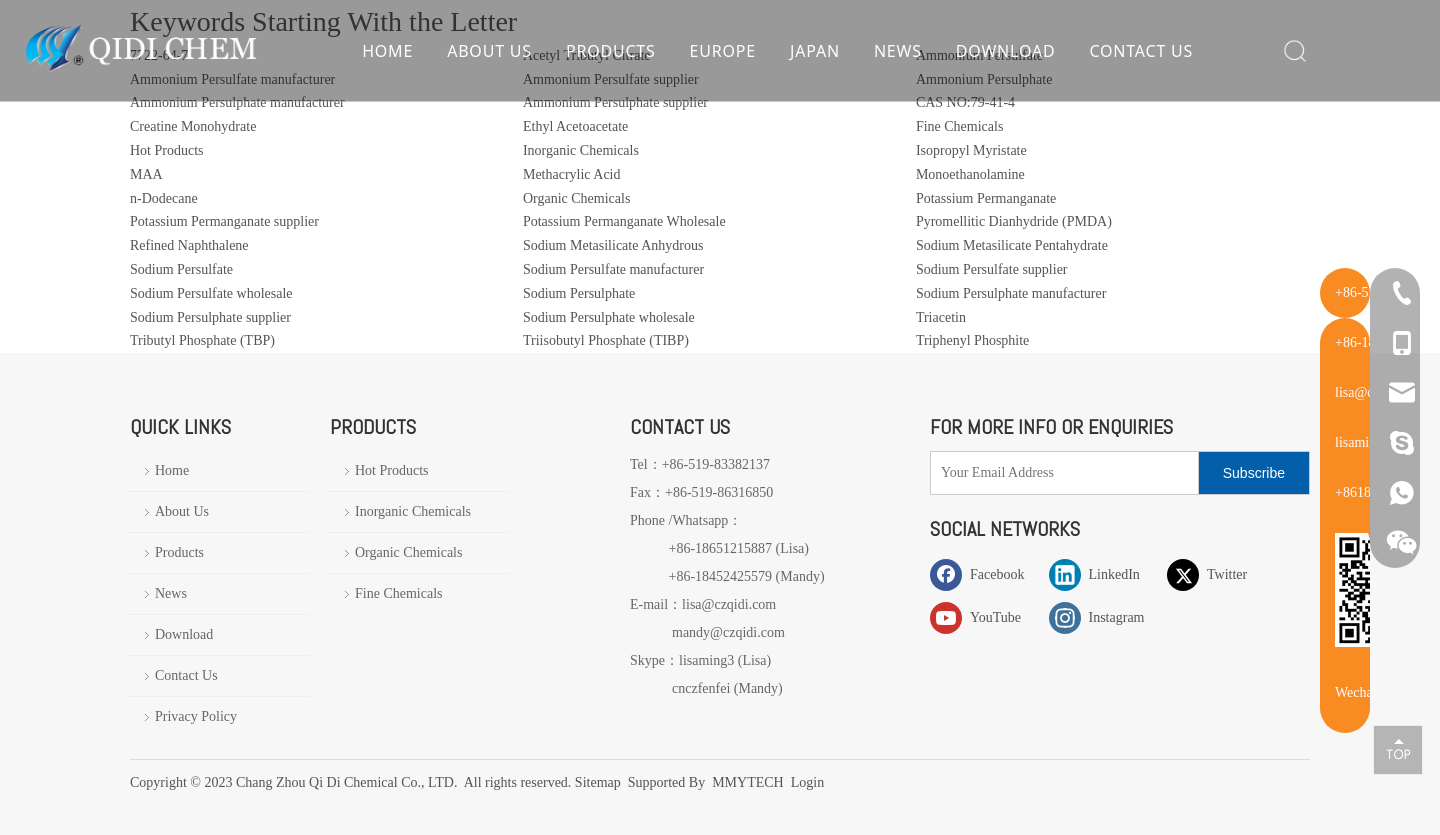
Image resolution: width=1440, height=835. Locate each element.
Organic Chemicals (576, 198)
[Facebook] (985, 574)
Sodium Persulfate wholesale (211, 293)
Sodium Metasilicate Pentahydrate (1012, 245)
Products (610, 55)
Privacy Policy (196, 716)
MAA (146, 174)
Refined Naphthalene (189, 245)
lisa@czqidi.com (729, 604)
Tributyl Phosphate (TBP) (202, 340)
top (1398, 749)
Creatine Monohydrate (193, 126)
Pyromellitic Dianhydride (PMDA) (1014, 221)
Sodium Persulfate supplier (992, 269)
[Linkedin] (1104, 574)
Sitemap (599, 782)
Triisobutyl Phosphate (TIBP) (606, 340)
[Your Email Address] (1060, 473)
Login (807, 782)
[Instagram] (1104, 617)
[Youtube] (985, 617)
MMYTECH (748, 782)
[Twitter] (1222, 574)
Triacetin (941, 317)
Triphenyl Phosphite (972, 340)
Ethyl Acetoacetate (575, 126)
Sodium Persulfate (181, 269)
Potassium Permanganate (986, 198)
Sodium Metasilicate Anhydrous (613, 245)
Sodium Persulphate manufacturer (1011, 293)
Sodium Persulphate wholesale (609, 317)
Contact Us (1141, 55)
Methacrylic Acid (572, 174)
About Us (489, 55)
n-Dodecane (164, 198)
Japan (814, 55)
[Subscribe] (1254, 473)
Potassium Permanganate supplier (224, 221)
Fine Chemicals (960, 126)
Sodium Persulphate (579, 293)
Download (1005, 55)
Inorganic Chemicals (581, 150)
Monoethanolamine (970, 174)
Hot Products (167, 150)
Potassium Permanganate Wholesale (624, 221)
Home (387, 55)
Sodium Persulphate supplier (210, 317)
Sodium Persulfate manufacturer (613, 269)
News (897, 55)
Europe (722, 55)
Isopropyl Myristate (971, 150)
